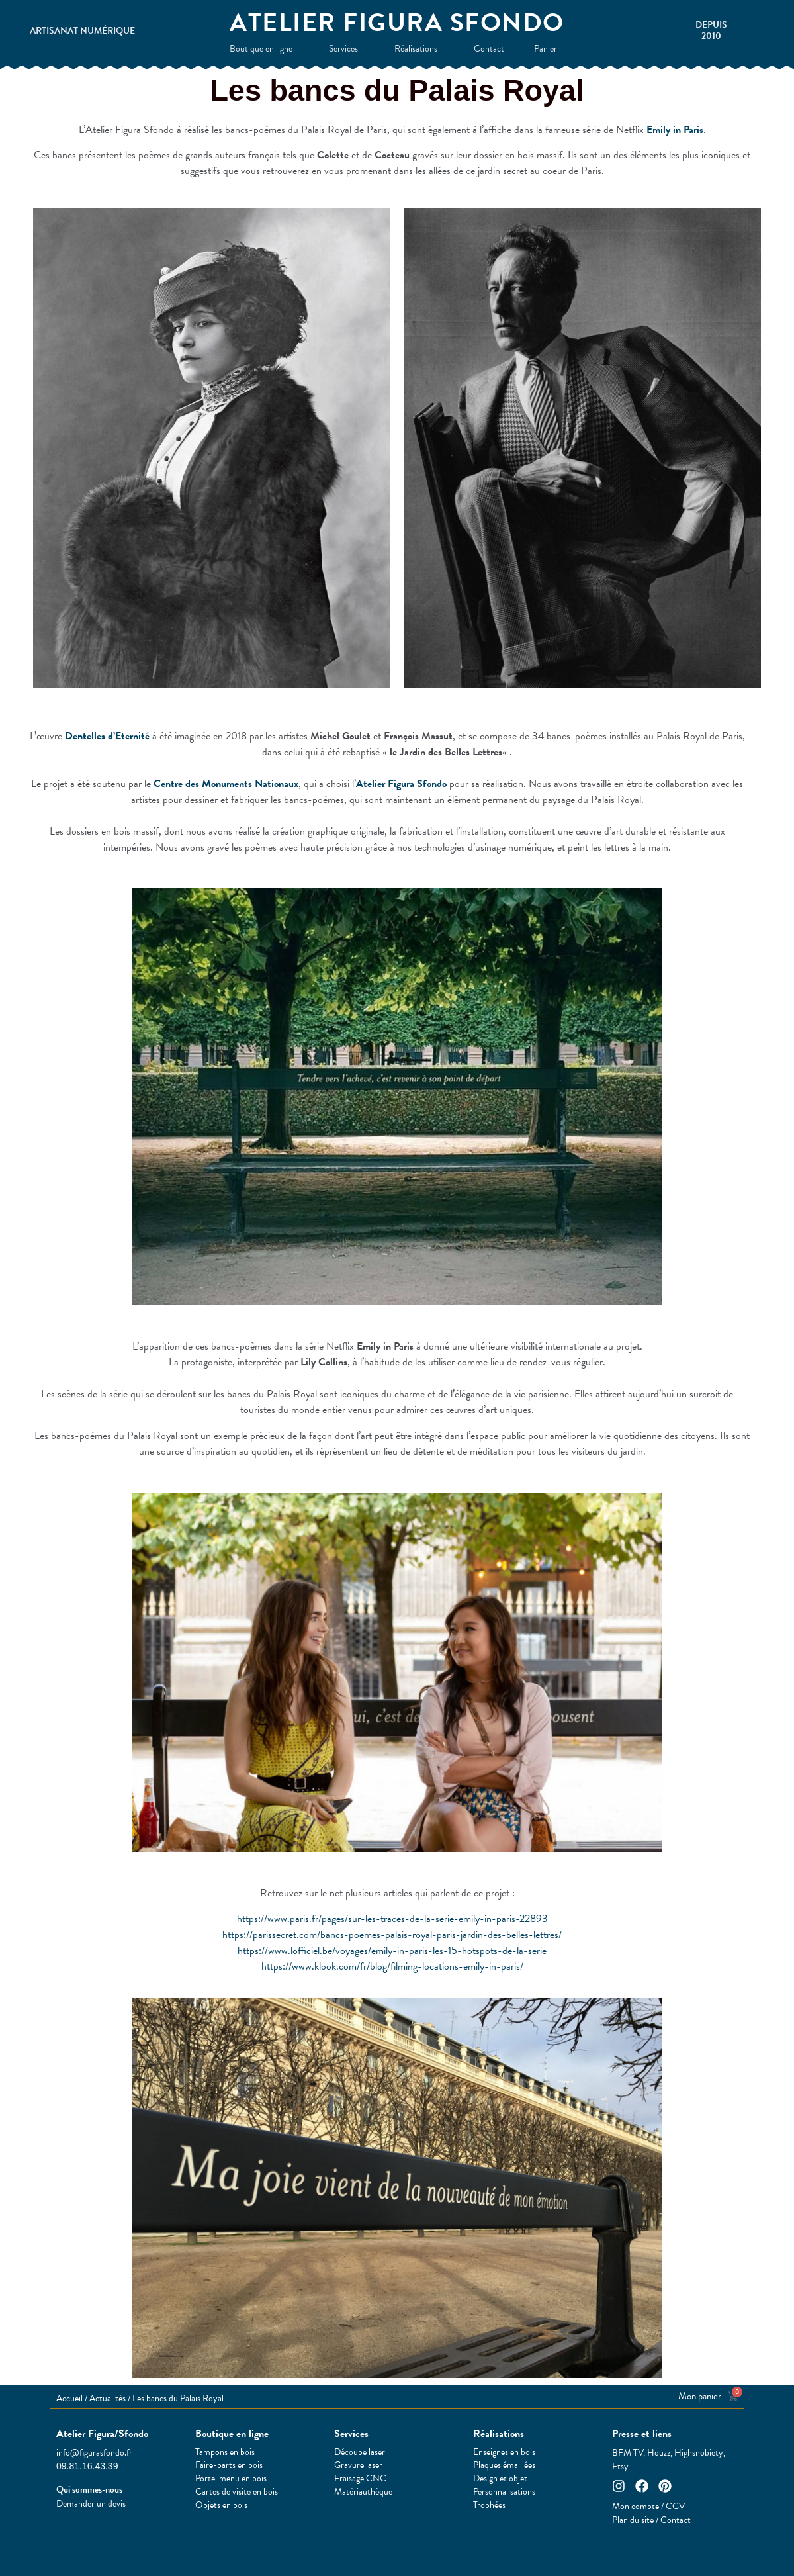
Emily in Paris (674, 130)
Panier (549, 49)
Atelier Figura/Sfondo (102, 2434)
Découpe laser (359, 2452)
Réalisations (419, 49)
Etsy (620, 2466)
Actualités (107, 2398)
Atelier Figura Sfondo (397, 22)
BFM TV (627, 2453)
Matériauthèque (363, 2492)
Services (347, 49)
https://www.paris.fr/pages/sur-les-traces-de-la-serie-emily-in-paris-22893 (392, 1919)
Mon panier (699, 2396)
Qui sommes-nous (89, 2490)
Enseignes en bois (504, 2452)
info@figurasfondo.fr (94, 2453)
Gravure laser (358, 2465)
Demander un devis (91, 2503)
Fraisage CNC (360, 2478)
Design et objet (500, 2478)
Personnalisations (504, 2492)
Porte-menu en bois (231, 2478)
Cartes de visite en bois (236, 2492)
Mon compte (635, 2506)
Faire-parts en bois (229, 2465)
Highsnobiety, (699, 2453)
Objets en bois (221, 2505)
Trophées (489, 2505)
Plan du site (633, 2520)
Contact (489, 49)
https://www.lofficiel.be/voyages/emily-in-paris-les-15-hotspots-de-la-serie (392, 1950)
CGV (675, 2506)
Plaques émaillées (504, 2465)
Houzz (658, 2453)
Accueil (69, 2398)
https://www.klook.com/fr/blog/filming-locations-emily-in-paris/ (392, 1966)
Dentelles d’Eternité (107, 736)
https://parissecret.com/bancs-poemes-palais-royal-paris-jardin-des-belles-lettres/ (392, 1935)
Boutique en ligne (264, 49)
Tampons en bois (225, 2452)
